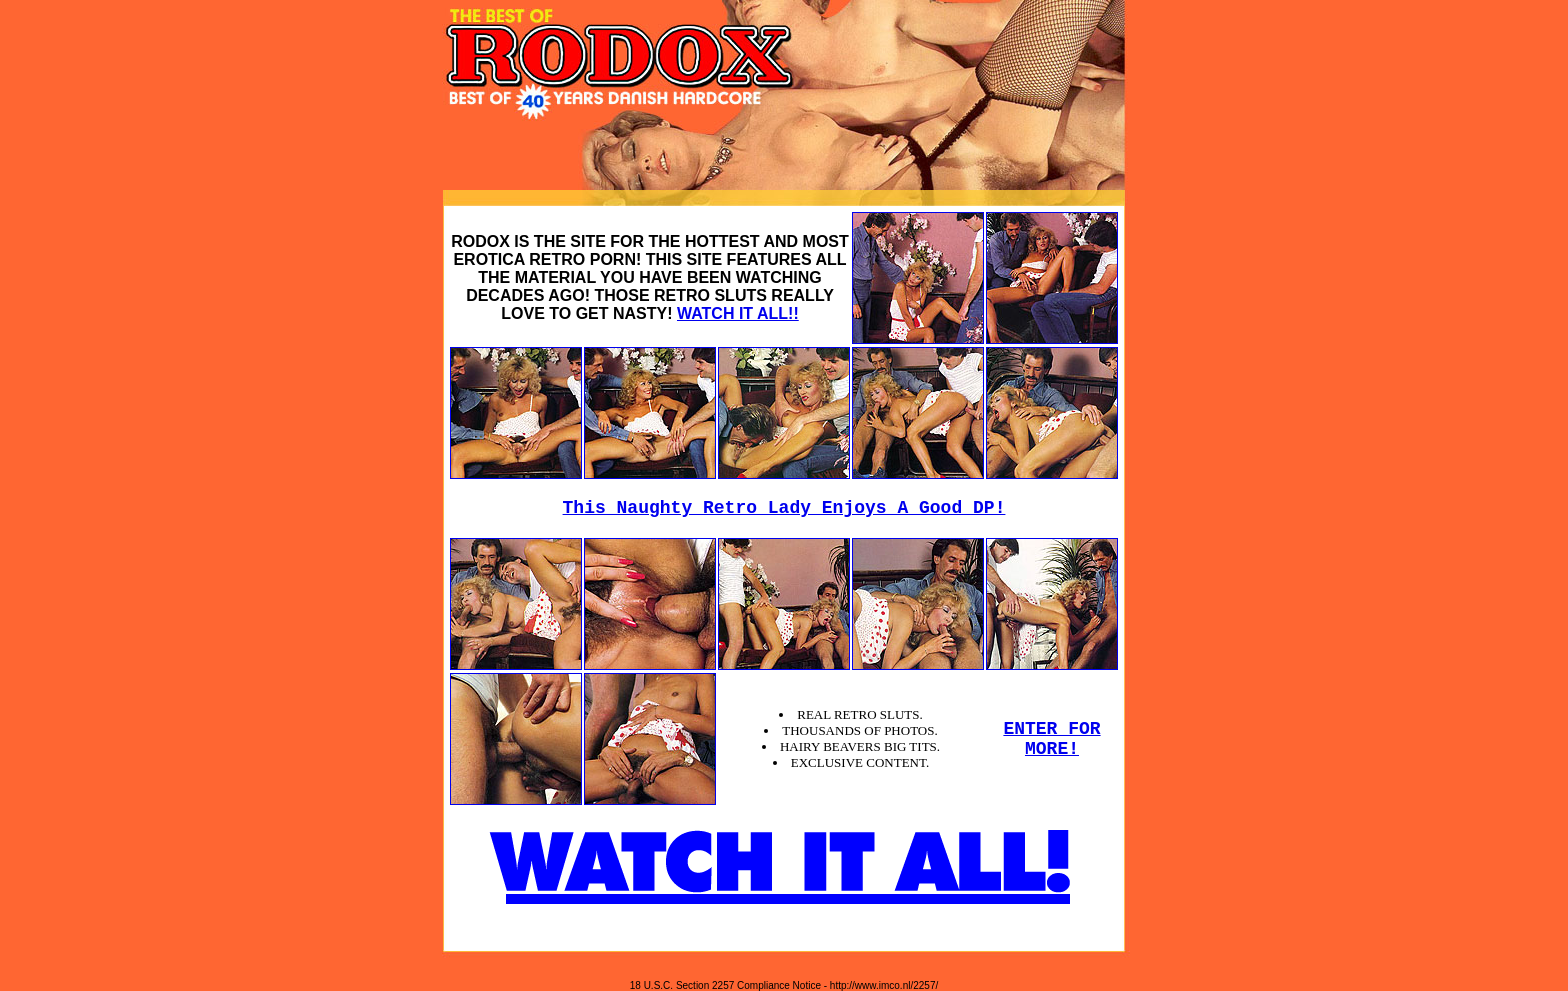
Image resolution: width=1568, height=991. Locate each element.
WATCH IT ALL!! (738, 313)
